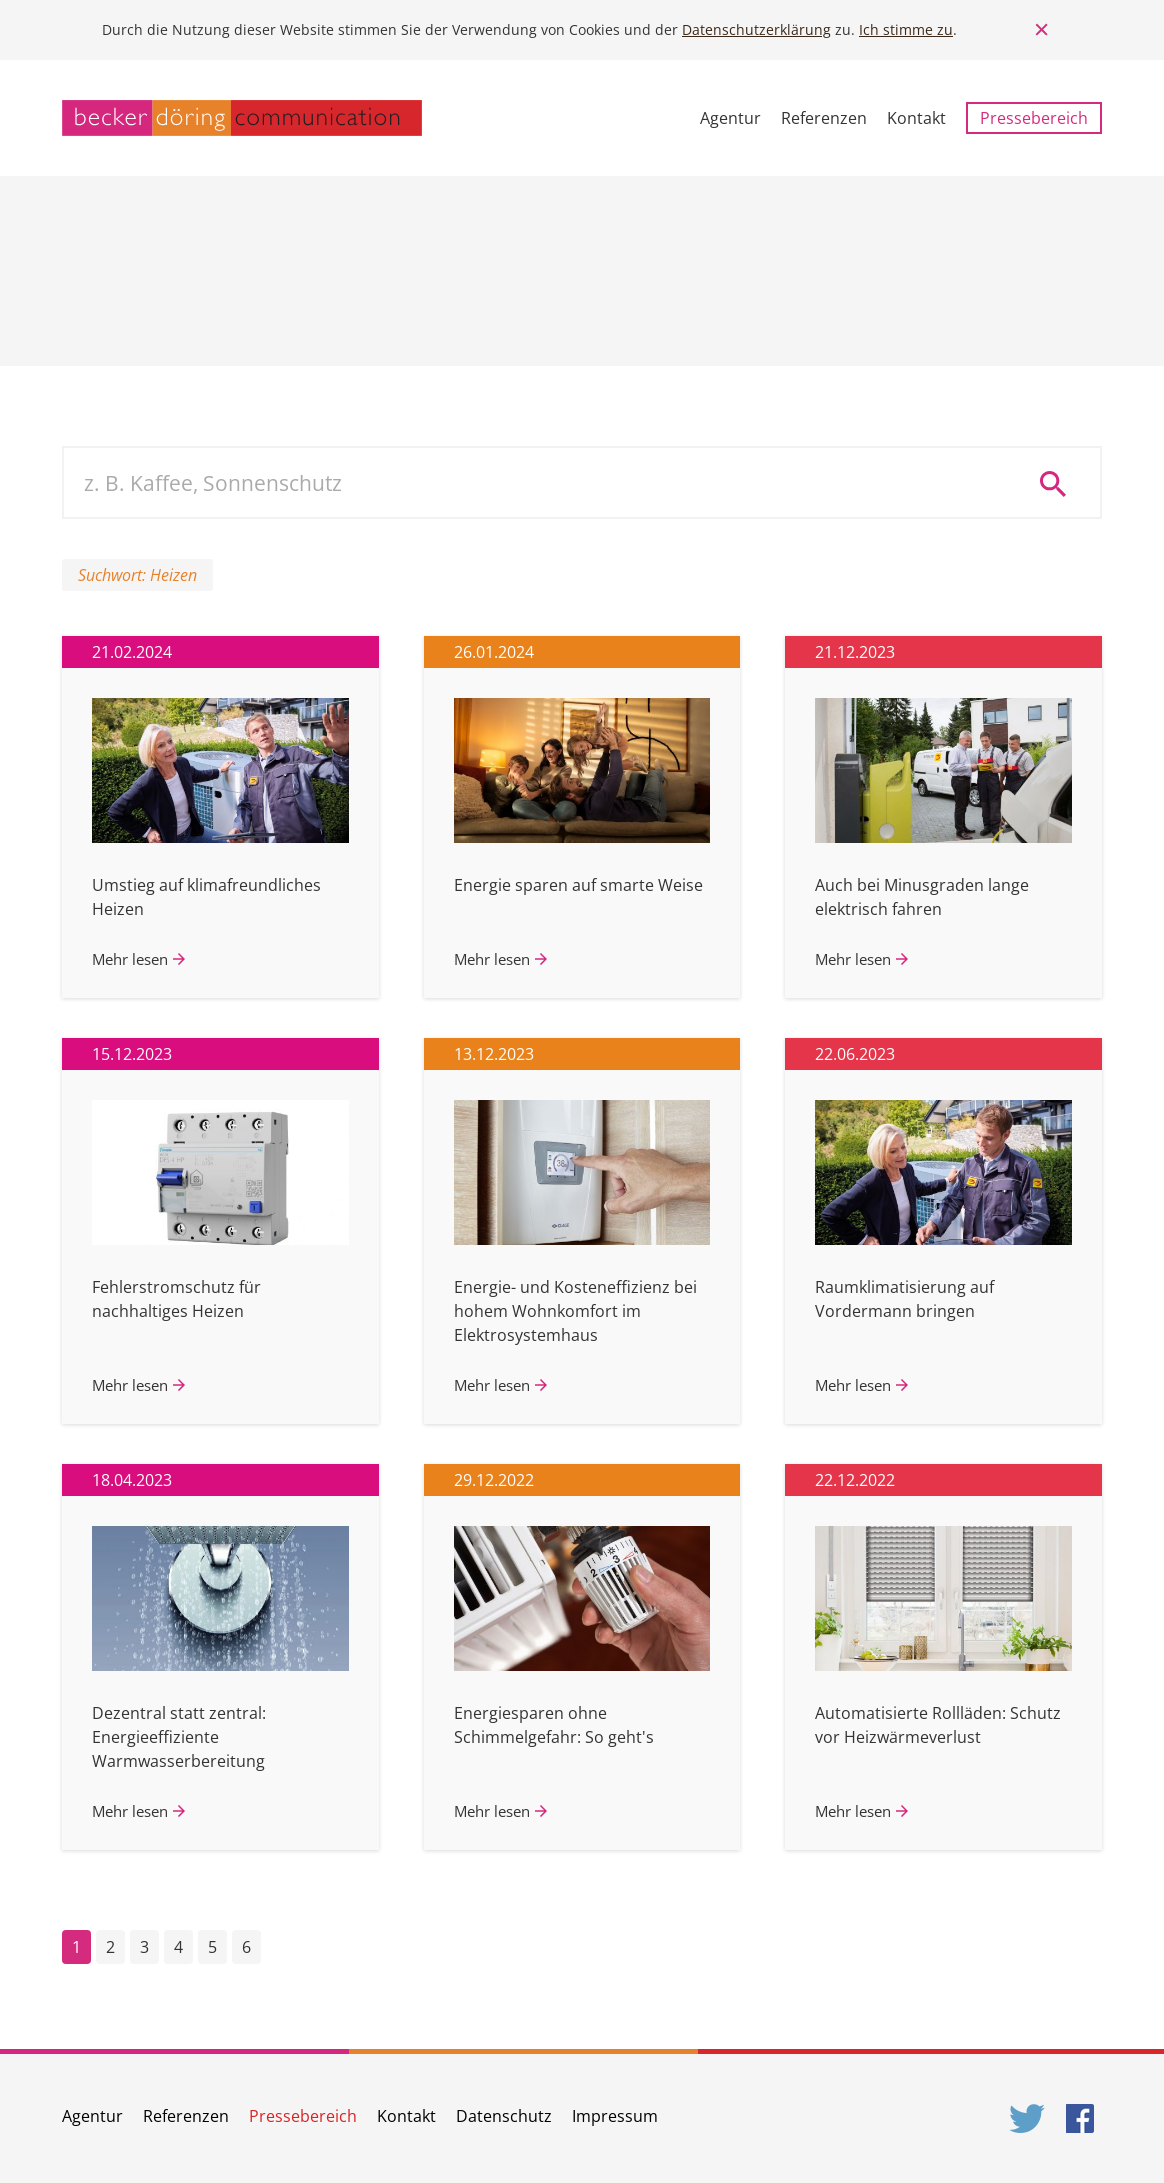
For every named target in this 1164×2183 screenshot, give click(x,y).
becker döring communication (242, 118)
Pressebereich (1034, 118)
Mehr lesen (130, 959)
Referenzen (824, 118)
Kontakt (916, 118)
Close (1042, 30)
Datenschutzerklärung (756, 29)
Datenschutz (504, 2116)
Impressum (615, 2116)
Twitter (1028, 2118)
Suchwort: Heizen (137, 575)
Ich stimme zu (906, 29)
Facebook (1084, 2118)
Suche (1060, 483)
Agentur (730, 118)
